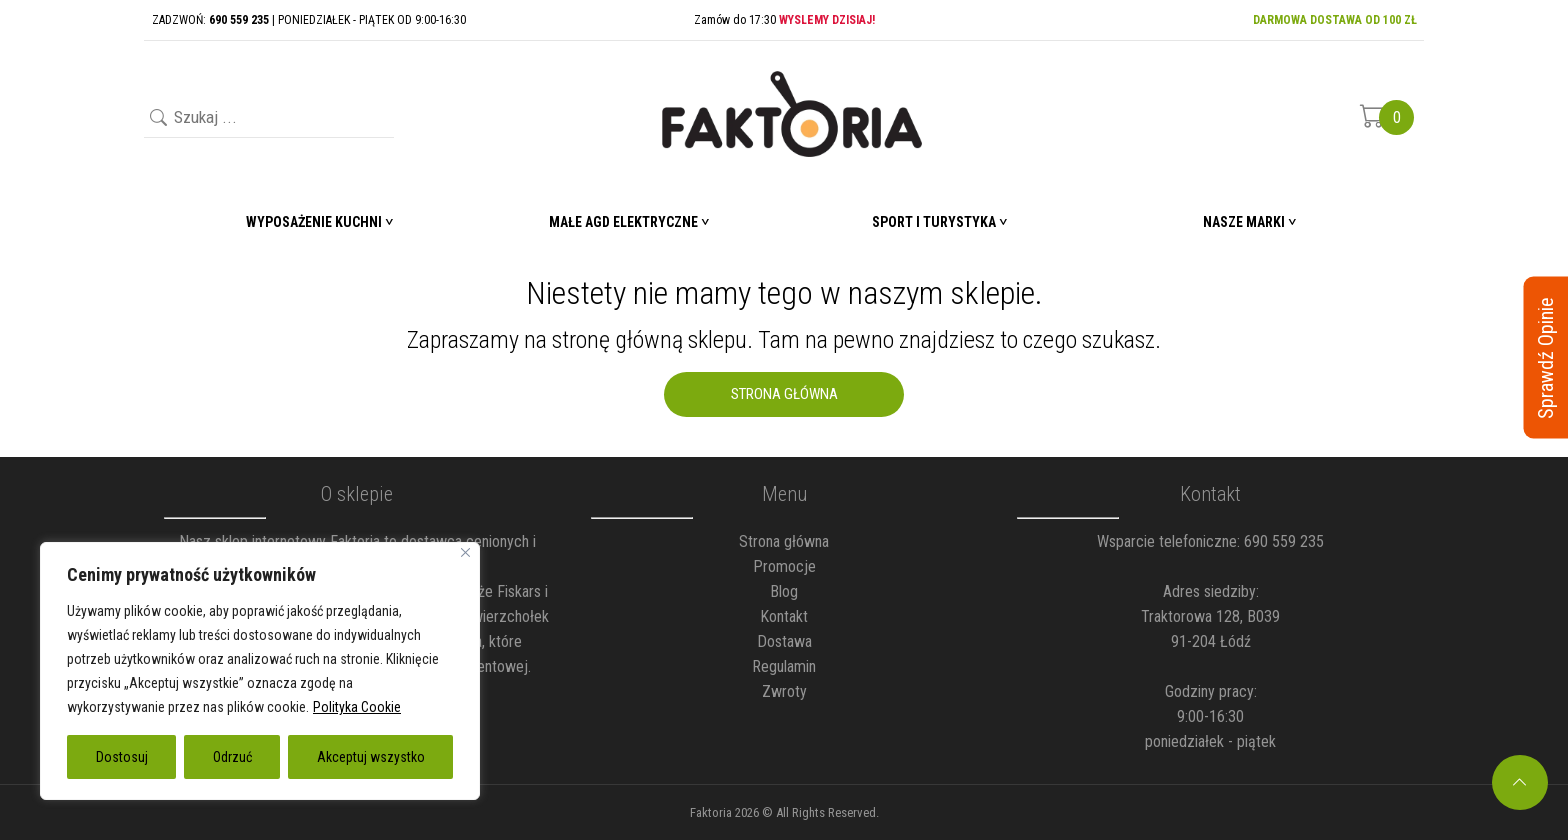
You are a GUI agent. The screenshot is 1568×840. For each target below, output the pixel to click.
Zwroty (784, 691)
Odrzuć (232, 757)
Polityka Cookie (357, 707)
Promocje (784, 566)
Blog (784, 591)
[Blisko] (465, 552)
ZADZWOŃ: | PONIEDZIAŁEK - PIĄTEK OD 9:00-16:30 (309, 20)
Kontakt (784, 616)
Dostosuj (122, 757)
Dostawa (784, 641)
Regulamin (784, 666)
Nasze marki (1244, 222)
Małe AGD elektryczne (623, 222)
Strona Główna (784, 394)
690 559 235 (1284, 541)
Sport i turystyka (934, 222)
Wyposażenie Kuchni (314, 222)
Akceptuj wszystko (371, 757)
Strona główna (784, 541)
